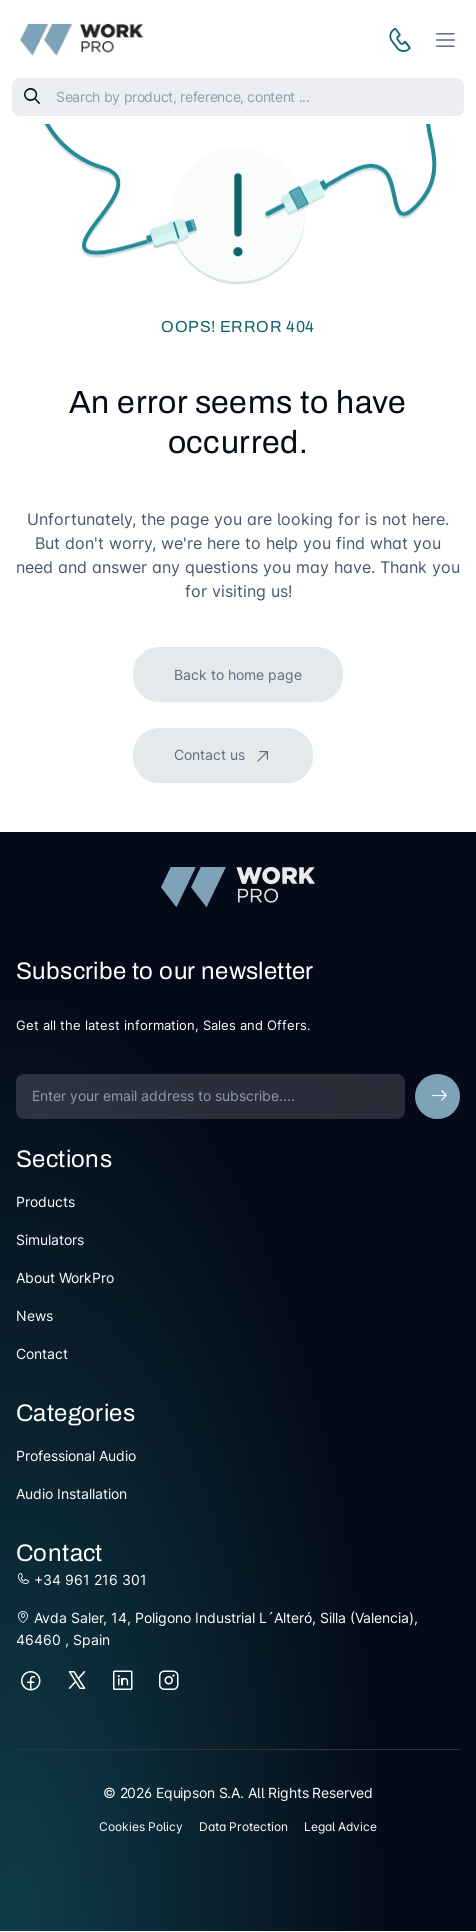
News (34, 1315)
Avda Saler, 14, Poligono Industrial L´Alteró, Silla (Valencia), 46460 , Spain (217, 1628)
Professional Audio (76, 1455)
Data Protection (243, 1826)
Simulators (50, 1239)
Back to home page (238, 674)
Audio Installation (71, 1493)
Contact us (211, 754)
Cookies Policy (141, 1826)
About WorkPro (65, 1277)
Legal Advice (340, 1826)
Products (45, 1201)
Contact (42, 1353)
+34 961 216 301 (81, 1579)
